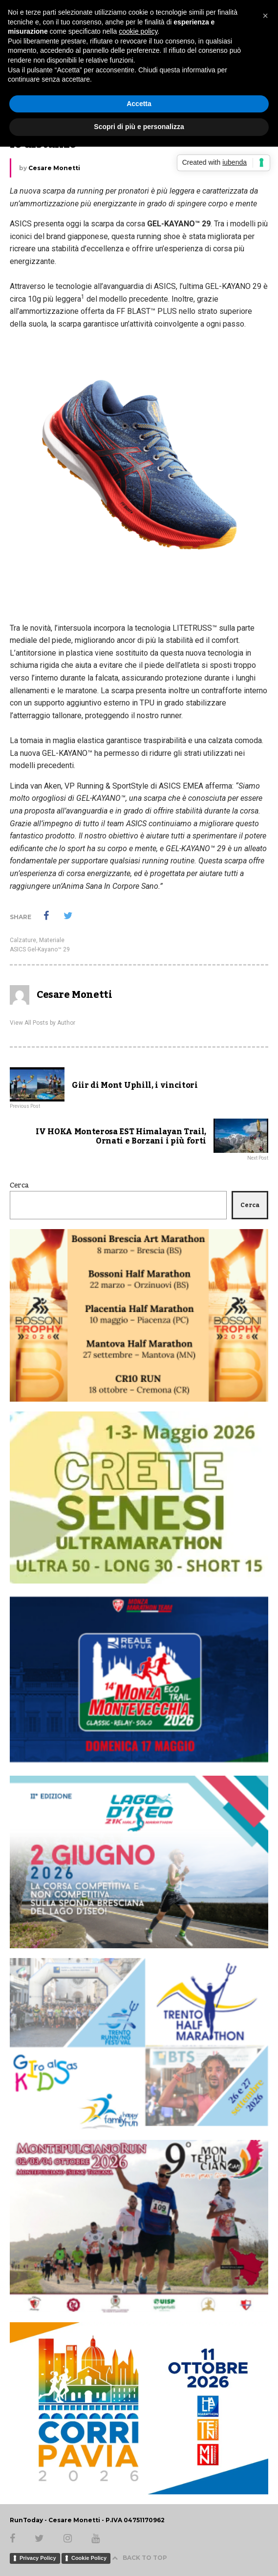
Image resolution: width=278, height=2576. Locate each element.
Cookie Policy (89, 2558)
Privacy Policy (38, 2558)
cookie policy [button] (138, 31)
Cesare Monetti (54, 168)
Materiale (51, 940)
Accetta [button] (139, 104)
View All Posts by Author (42, 1022)
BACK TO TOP (139, 2557)
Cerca (19, 1185)
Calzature (23, 940)
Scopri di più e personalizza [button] (139, 127)
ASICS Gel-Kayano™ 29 (40, 949)
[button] (265, 15)
